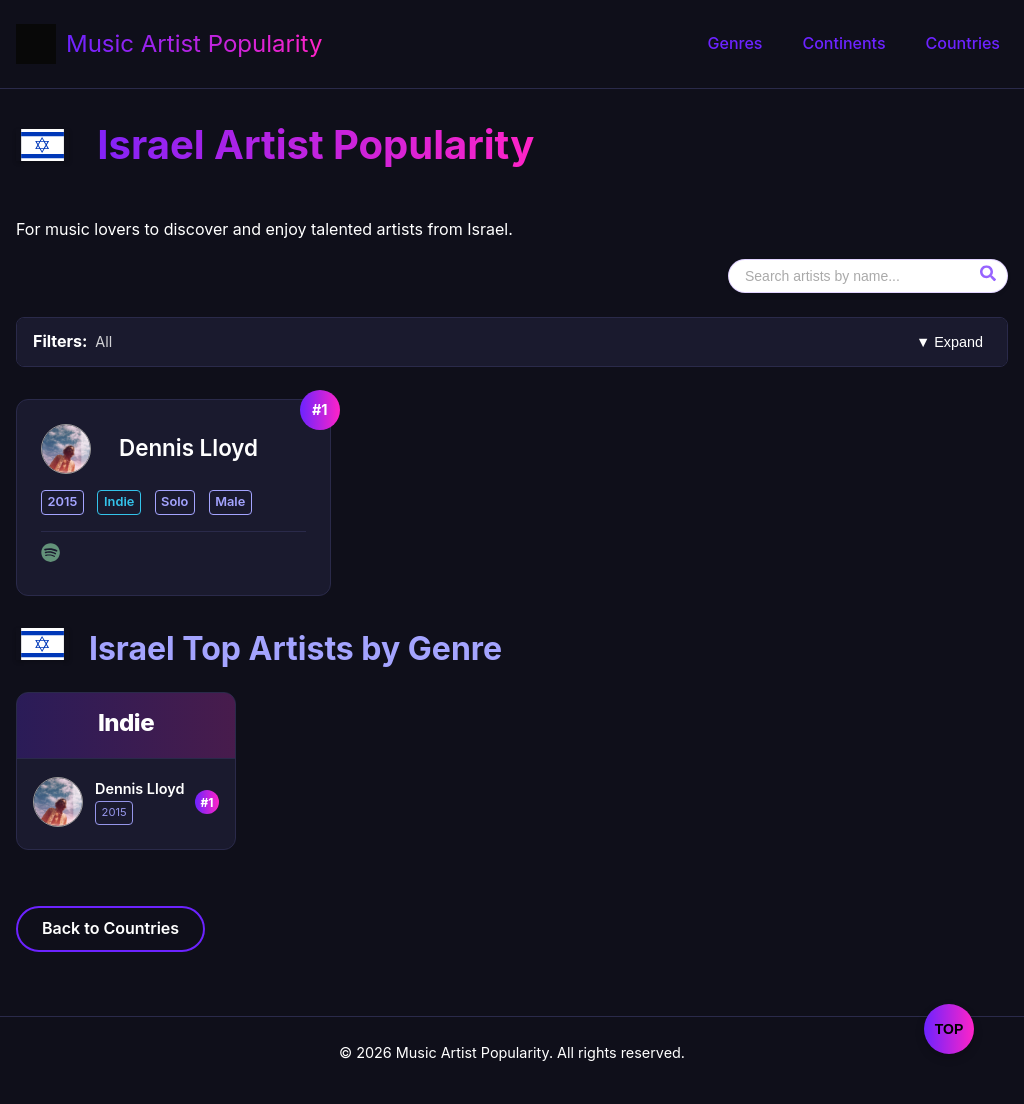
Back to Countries (110, 928)
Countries (963, 43)
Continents (843, 43)
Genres (735, 43)
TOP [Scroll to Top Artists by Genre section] (949, 1029)
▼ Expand (949, 342)
